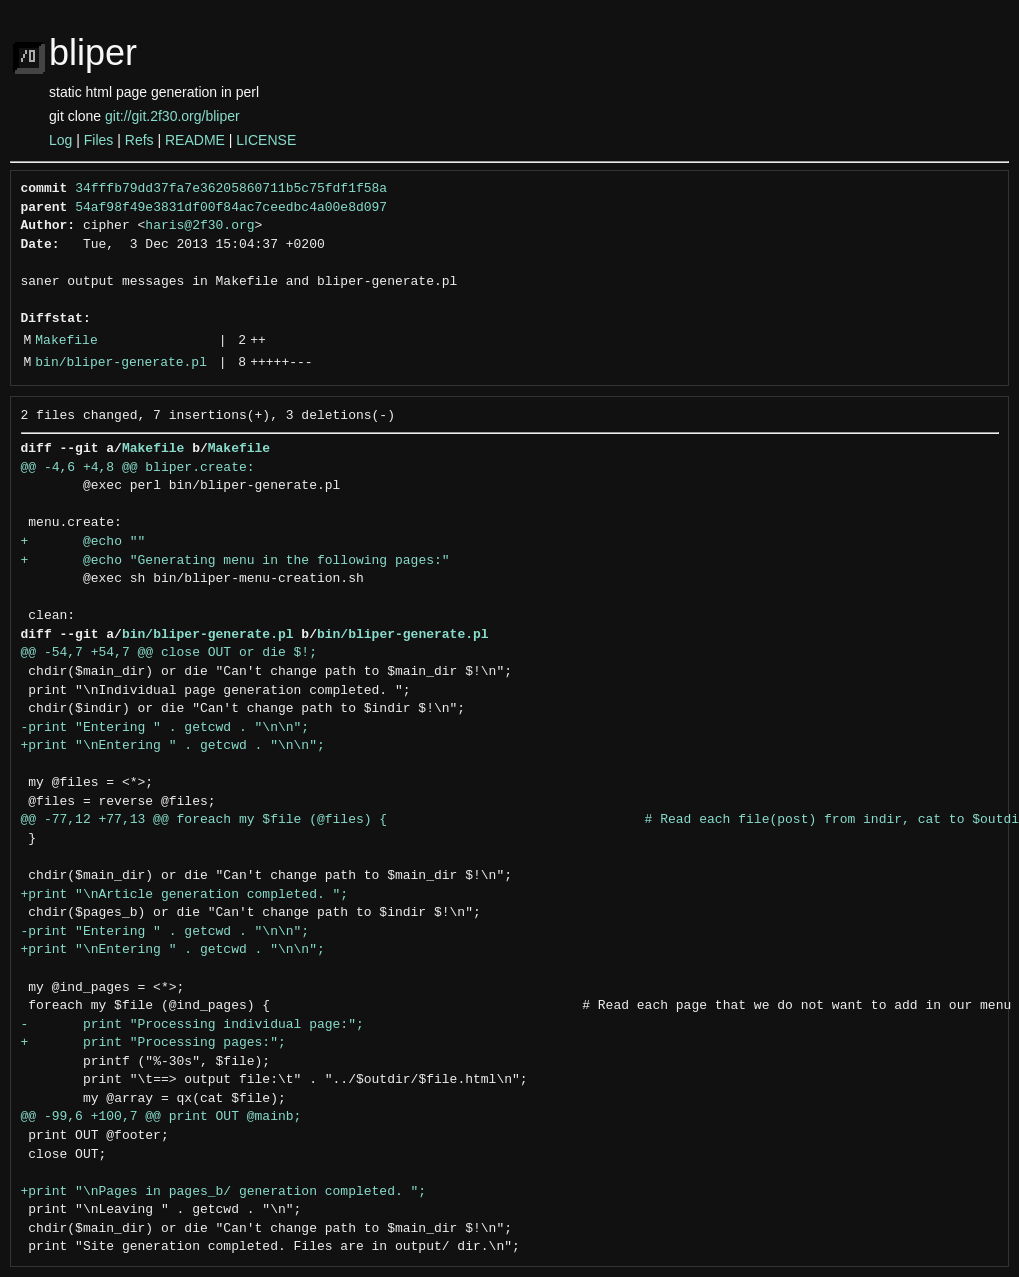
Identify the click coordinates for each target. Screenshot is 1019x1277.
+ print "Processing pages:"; (153, 1043)
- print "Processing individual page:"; (192, 1025)
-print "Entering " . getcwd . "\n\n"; (165, 728)
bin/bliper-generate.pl (121, 363)
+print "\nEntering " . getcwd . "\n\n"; (173, 746)
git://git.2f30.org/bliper (172, 116)
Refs (139, 140)
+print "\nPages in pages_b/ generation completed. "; (224, 1192)
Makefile (66, 341)
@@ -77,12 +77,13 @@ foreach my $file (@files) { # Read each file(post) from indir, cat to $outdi (520, 820)
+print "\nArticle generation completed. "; (185, 895)
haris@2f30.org (199, 226)
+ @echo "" (83, 542)
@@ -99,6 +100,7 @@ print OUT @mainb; (161, 1117)
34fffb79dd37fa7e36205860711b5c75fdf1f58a (231, 189)
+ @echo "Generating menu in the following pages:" (235, 561)
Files (99, 140)
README (195, 140)
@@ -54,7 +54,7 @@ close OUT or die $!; (169, 653)
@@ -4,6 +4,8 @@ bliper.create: (138, 468)
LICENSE (266, 140)
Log (60, 140)
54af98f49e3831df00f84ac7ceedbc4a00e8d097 (231, 208)
